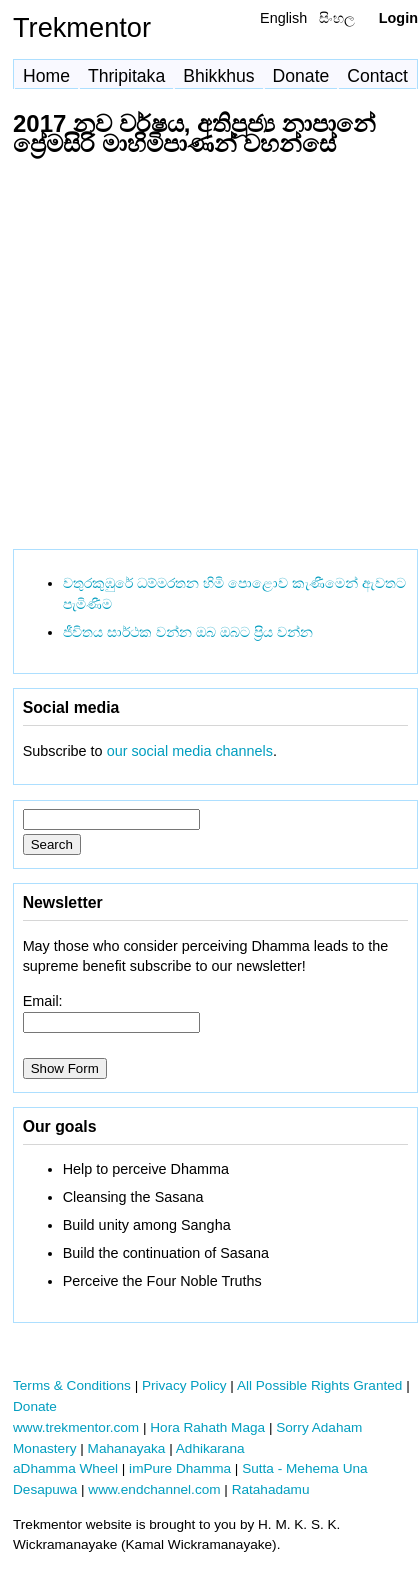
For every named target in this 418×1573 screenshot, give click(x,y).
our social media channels (190, 751)
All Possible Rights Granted (319, 1385)
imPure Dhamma (180, 1468)
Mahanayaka (127, 1448)
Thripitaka (126, 76)
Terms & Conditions (72, 1385)
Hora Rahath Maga (207, 1427)
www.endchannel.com (154, 1489)
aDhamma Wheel (65, 1468)
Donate (301, 76)
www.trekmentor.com (76, 1427)
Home (46, 76)
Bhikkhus (218, 76)
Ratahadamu (271, 1489)
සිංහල (337, 18)
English (283, 18)
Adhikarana (210, 1448)
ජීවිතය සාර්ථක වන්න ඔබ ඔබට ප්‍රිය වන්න (188, 632)
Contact (377, 76)
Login (398, 18)
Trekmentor (82, 27)
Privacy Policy (184, 1385)
